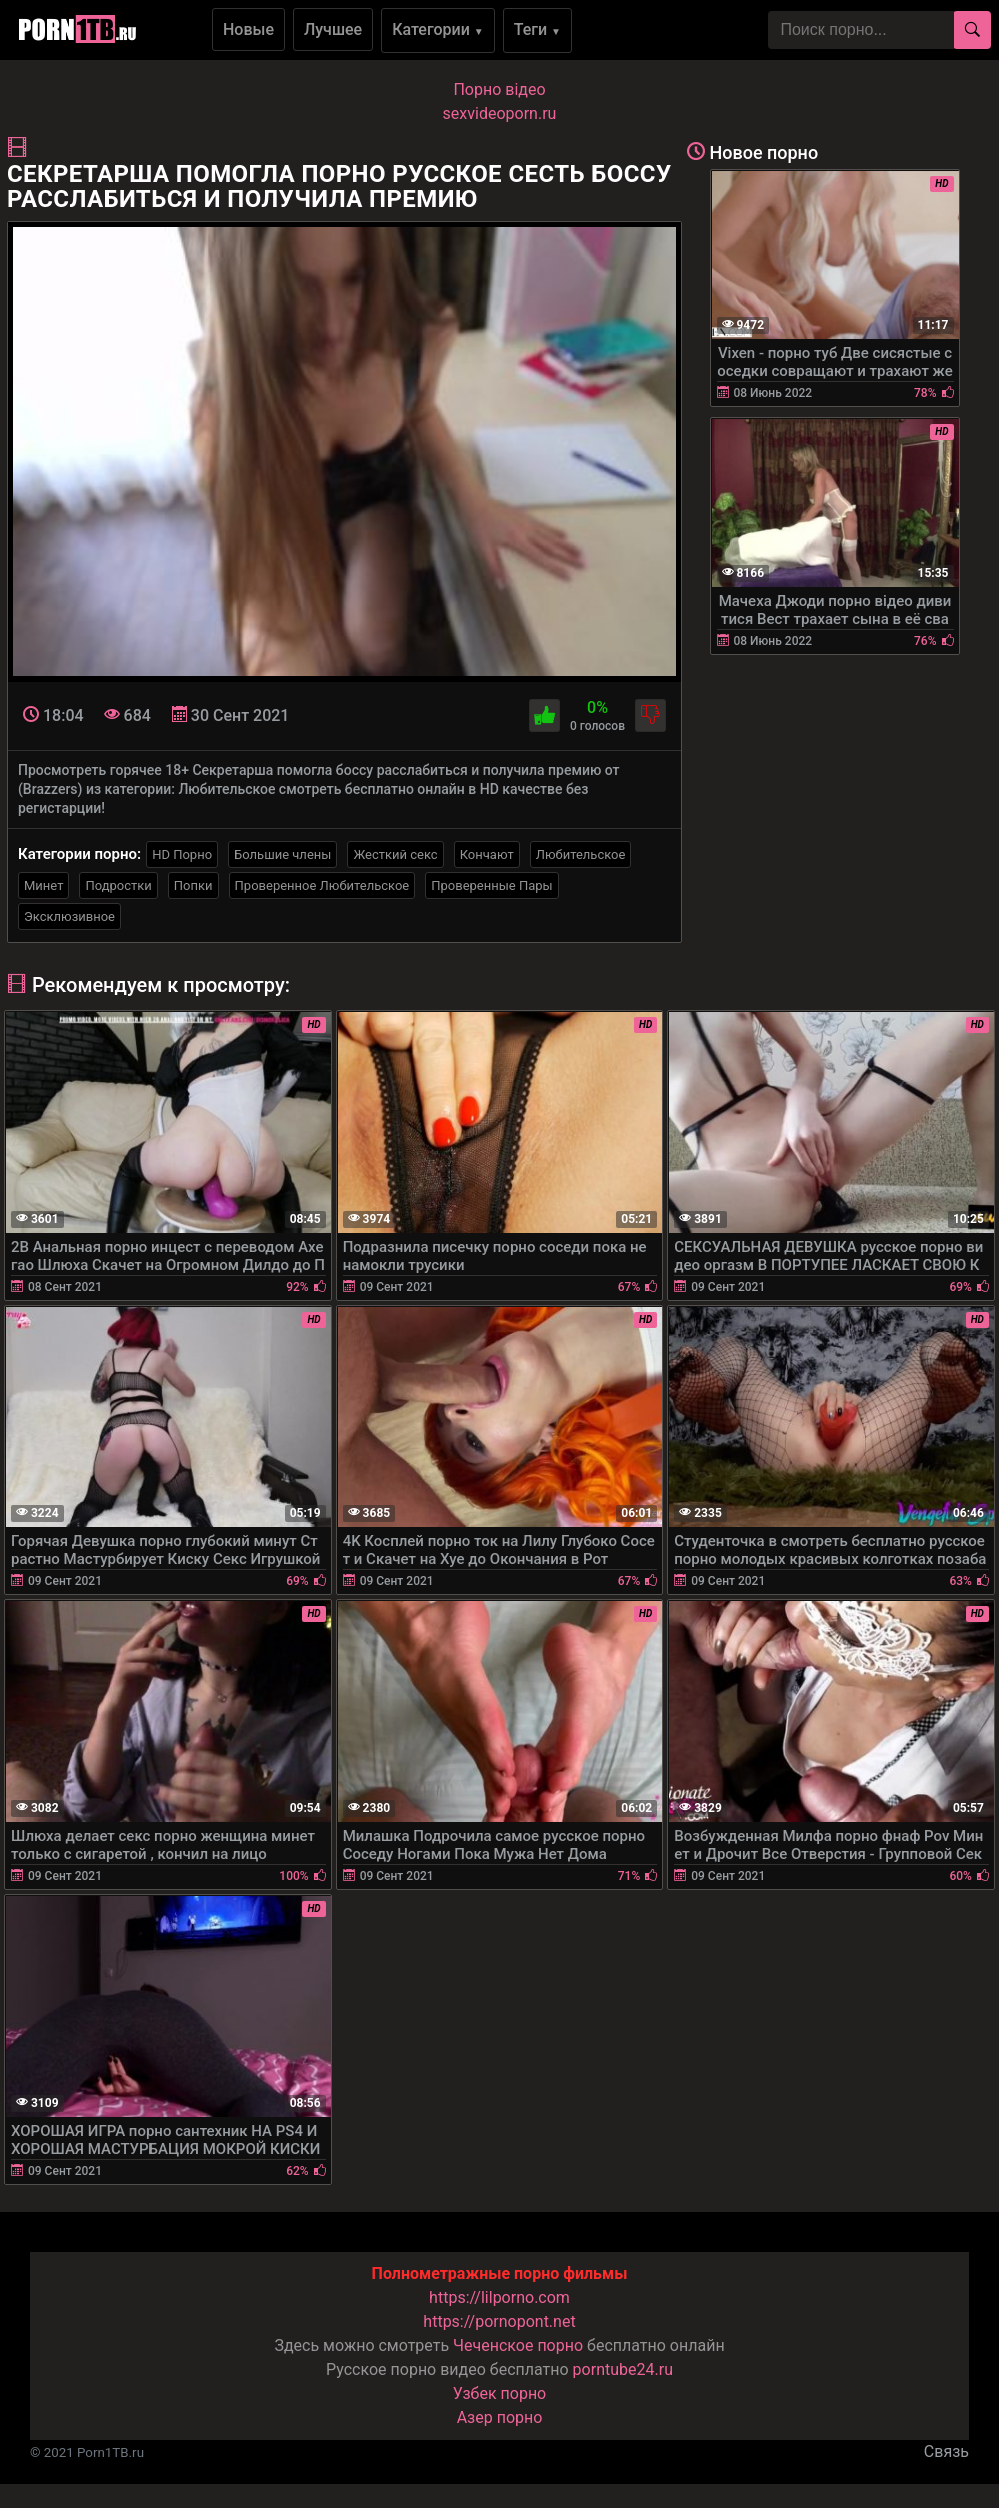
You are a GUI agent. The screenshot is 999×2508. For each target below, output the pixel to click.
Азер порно (500, 2417)
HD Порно (182, 854)
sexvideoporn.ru (500, 113)
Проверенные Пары (491, 885)
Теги (537, 29)
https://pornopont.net (499, 2321)
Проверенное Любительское (322, 885)
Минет (43, 885)
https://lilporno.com (499, 2297)
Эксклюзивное (69, 916)
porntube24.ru (623, 2369)
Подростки (118, 885)
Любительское (581, 854)
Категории (438, 29)
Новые (248, 29)
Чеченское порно (518, 2345)
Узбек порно (500, 2393)
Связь (946, 2451)
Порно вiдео (499, 89)
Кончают (487, 854)
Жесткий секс (395, 854)
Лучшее (333, 29)
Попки (193, 885)
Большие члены (282, 854)
